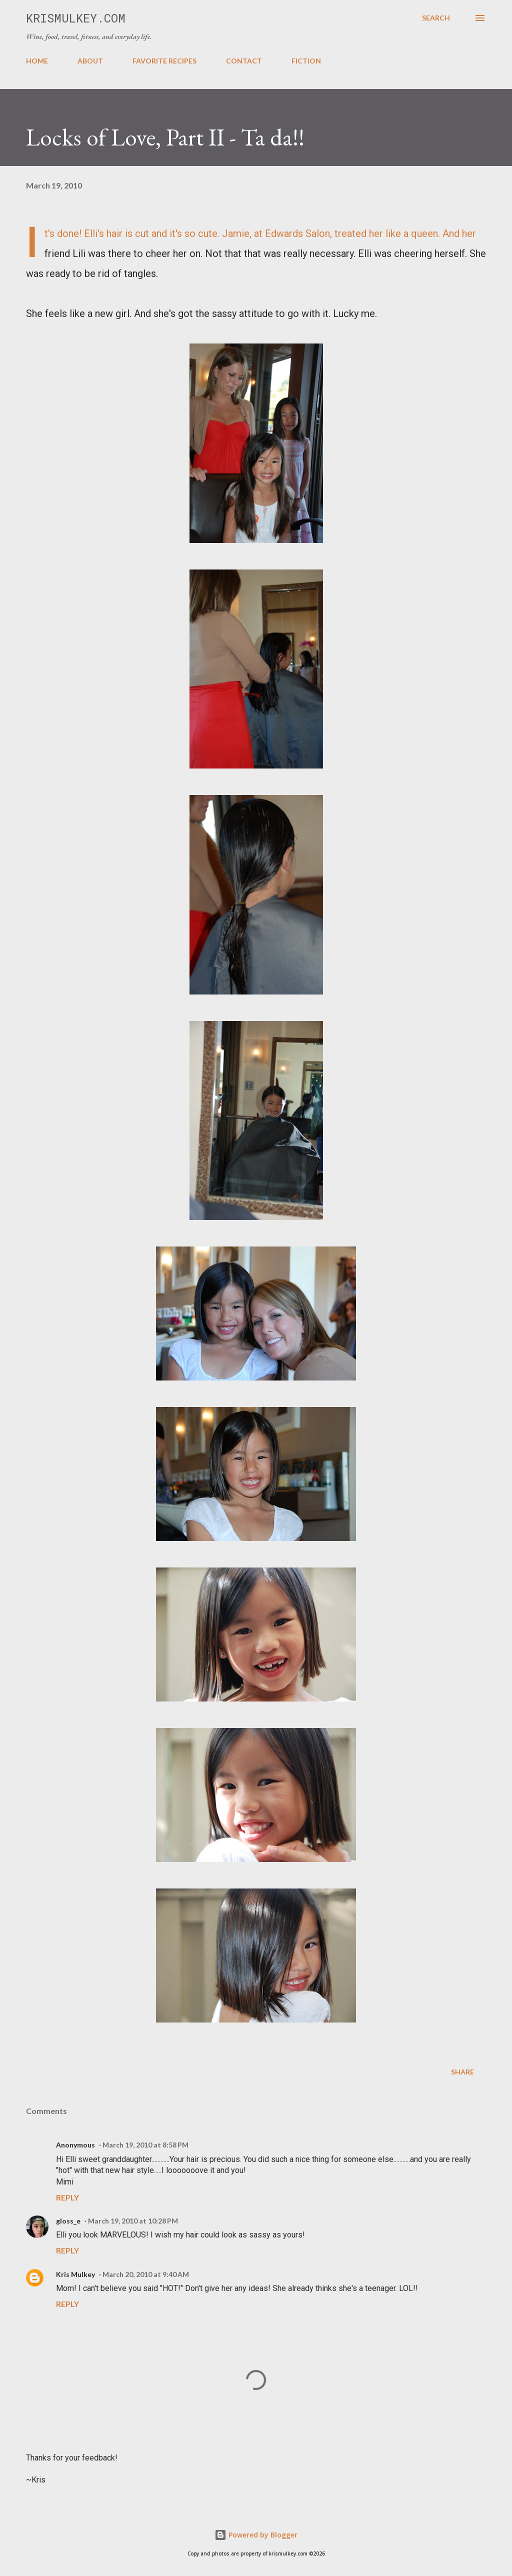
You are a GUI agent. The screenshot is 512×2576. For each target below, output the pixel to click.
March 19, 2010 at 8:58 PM (145, 2144)
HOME (37, 60)
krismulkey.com (76, 18)
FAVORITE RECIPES (164, 60)
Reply (67, 2197)
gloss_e (68, 2220)
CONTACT (244, 60)
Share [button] (462, 2072)
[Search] (436, 18)
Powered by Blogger (256, 2535)
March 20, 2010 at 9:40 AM (145, 2274)
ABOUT (90, 60)
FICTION (306, 60)
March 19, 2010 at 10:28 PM (133, 2220)
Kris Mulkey (75, 2274)
